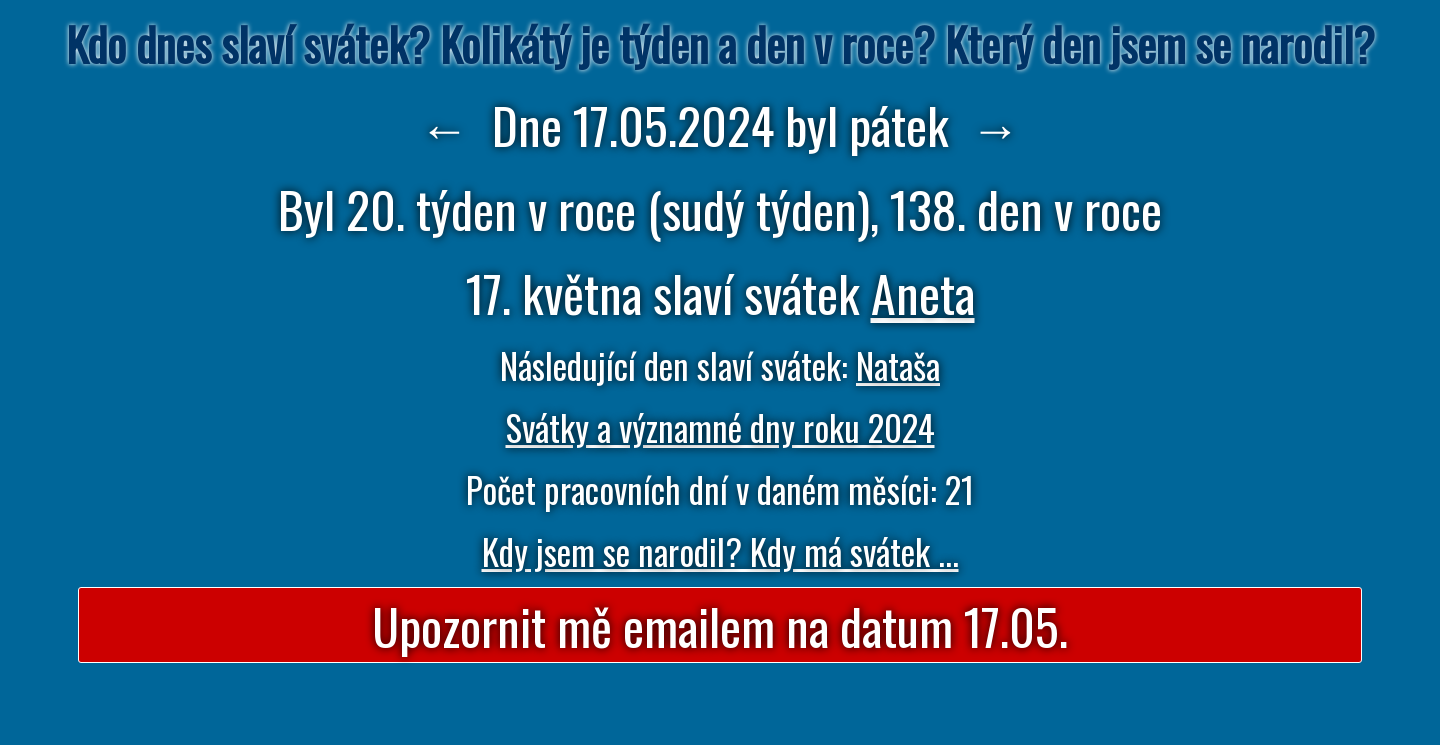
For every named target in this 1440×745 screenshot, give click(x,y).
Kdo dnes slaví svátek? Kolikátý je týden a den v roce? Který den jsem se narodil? (720, 43)
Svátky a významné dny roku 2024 (720, 427)
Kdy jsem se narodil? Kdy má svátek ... (720, 551)
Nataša (898, 365)
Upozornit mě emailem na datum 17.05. (720, 625)
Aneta (923, 292)
